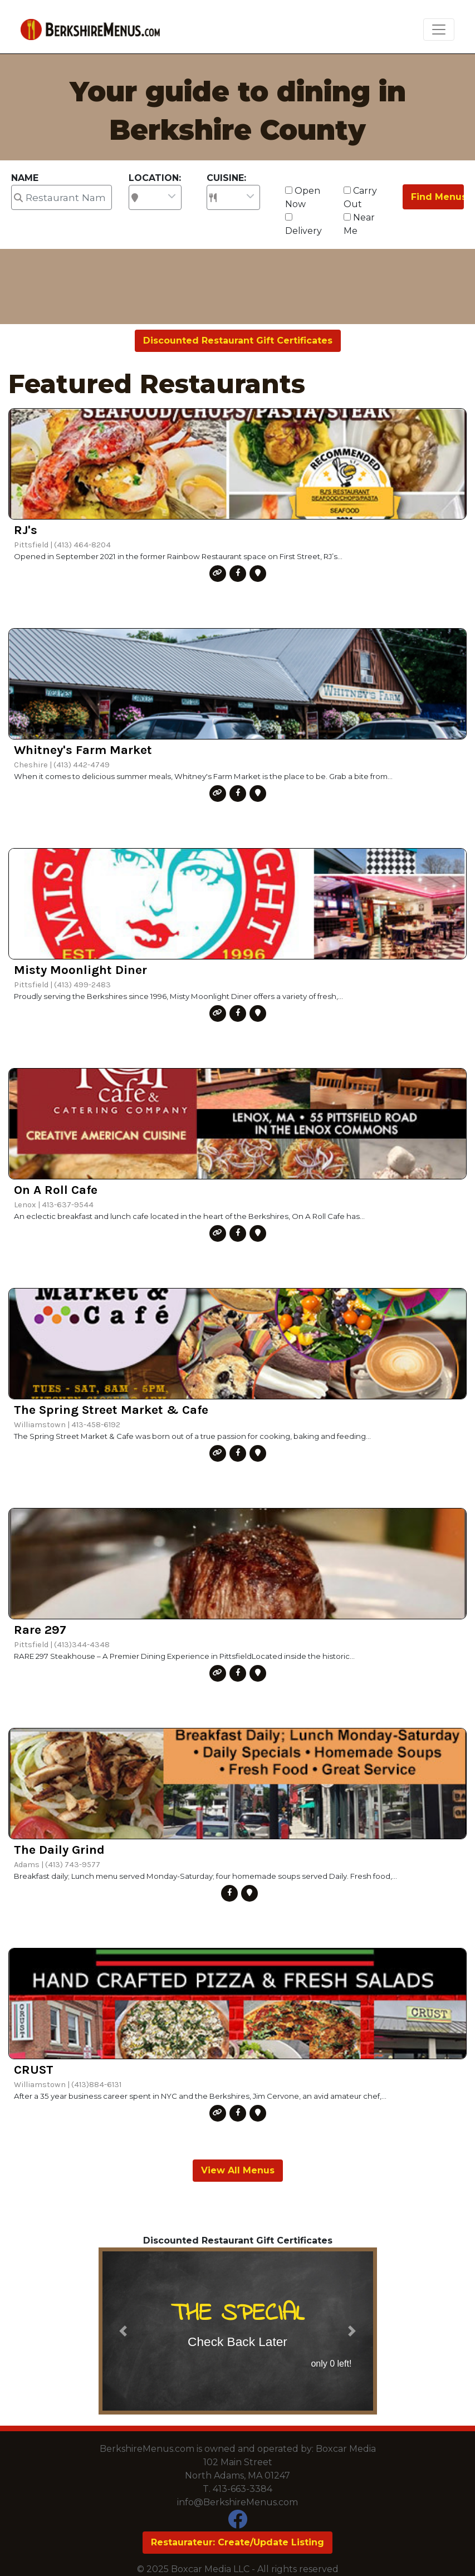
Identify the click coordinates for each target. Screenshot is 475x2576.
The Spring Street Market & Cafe (111, 1409)
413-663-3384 (242, 2489)
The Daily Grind (59, 1849)
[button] (123, 2331)
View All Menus (238, 2170)
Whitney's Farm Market (83, 749)
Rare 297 (40, 1629)
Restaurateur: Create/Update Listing (237, 2542)
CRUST (33, 2069)
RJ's (25, 529)
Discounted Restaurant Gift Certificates (237, 340)
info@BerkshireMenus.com (237, 2502)
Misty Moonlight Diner (80, 969)
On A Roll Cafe (55, 1189)
